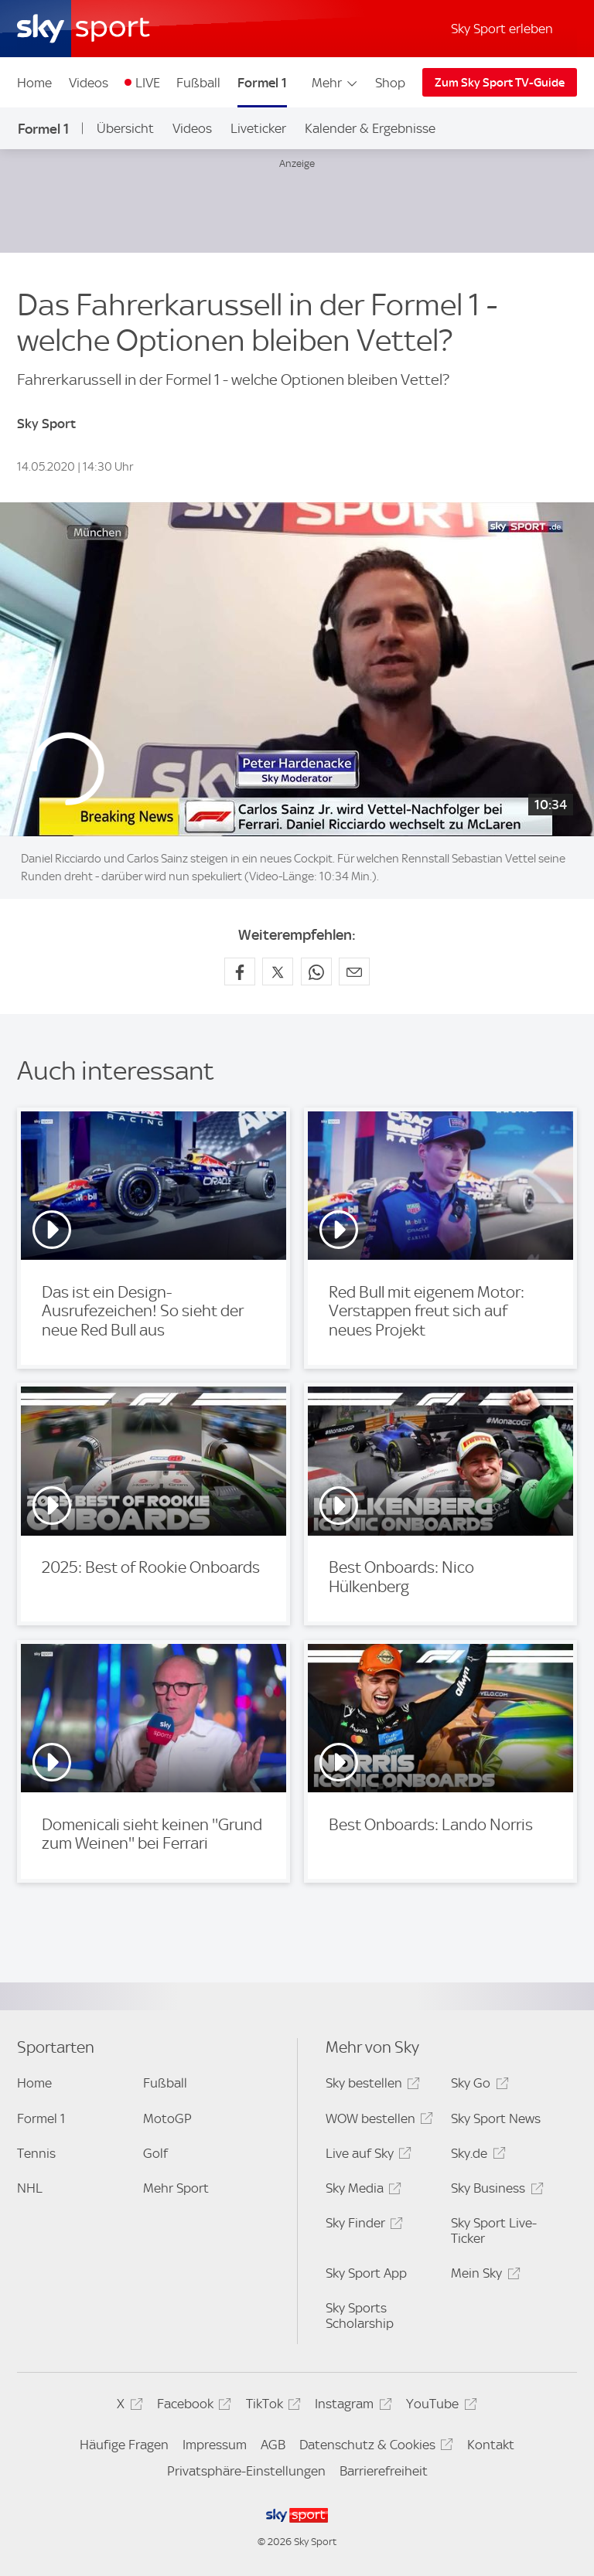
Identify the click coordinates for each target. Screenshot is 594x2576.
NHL (30, 2188)
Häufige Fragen (124, 2444)
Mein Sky (483, 2275)
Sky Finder (362, 2225)
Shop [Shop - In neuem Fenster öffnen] (390, 82)
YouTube (439, 2406)
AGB (273, 2444)
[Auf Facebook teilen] (239, 971)
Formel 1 (262, 82)
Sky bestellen (370, 2085)
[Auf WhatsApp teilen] (316, 971)
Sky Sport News (496, 2118)
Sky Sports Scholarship (360, 2315)
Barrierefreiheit (384, 2471)
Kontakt (490, 2444)
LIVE (147, 82)
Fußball (198, 82)
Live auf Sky (366, 2156)
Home (34, 82)
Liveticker (258, 128)
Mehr (335, 82)
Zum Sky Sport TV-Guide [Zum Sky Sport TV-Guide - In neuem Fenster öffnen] (500, 83)
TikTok (271, 2406)
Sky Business (494, 2190)
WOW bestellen (377, 2121)
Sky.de (475, 2156)
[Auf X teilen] (277, 971)
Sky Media (361, 2190)
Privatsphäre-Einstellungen (246, 2471)
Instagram (351, 2406)
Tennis (36, 2153)
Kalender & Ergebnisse (370, 128)
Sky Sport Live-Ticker (494, 2230)
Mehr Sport (176, 2188)
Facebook (192, 2406)
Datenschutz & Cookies (374, 2447)
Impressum (215, 2444)
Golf (155, 2153)
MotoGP (167, 2118)
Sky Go (477, 2085)
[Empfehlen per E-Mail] (354, 971)
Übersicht (125, 128)
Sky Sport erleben (502, 28)
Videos (88, 82)
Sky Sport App (366, 2273)
